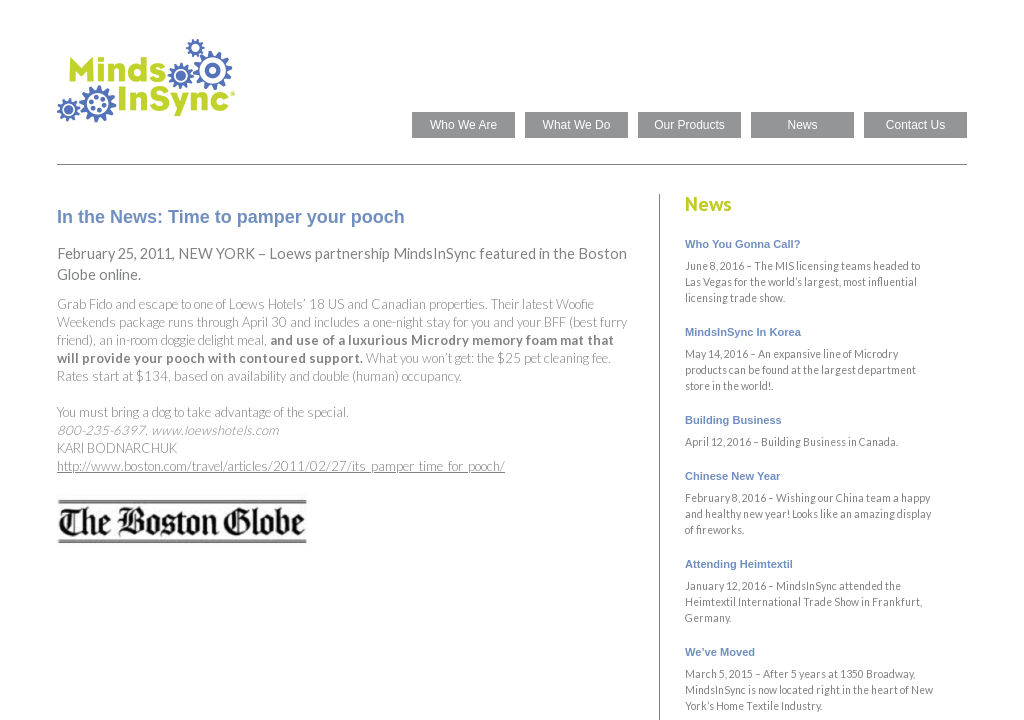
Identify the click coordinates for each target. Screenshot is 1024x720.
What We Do (577, 125)
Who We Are (463, 125)
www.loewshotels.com (214, 430)
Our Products (689, 125)
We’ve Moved (720, 652)
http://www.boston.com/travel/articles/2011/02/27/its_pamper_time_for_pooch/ (281, 466)
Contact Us (915, 125)
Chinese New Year (732, 476)
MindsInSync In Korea (743, 332)
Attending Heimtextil (739, 564)
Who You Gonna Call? (742, 244)
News (802, 125)
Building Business (733, 420)
